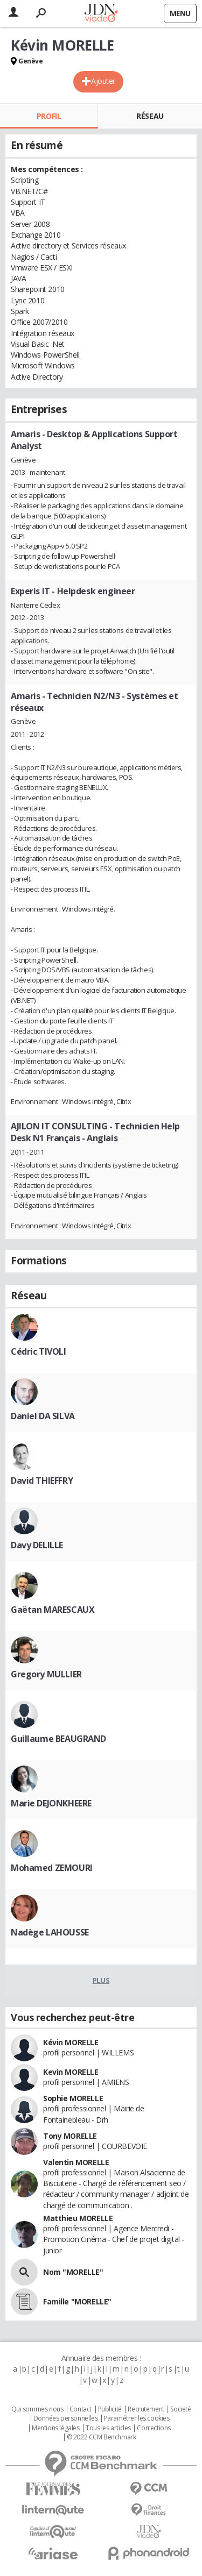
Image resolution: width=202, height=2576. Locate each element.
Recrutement (146, 2409)
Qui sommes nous (37, 2409)
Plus (101, 1980)
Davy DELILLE (37, 1545)
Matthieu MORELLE (78, 2218)
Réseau (149, 116)
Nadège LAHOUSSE (50, 1932)
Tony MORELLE (70, 2136)
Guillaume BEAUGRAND (58, 1739)
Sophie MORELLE (73, 2098)
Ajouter (103, 81)
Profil (49, 116)
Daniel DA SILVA (43, 1416)
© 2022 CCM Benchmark (101, 2437)
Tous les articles (108, 2428)
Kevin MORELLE (71, 2072)
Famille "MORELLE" (77, 2301)
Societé (180, 2409)
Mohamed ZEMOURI (52, 1868)
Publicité (110, 2409)
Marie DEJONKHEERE (51, 1803)
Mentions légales (55, 2428)
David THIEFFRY (42, 1480)
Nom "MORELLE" (73, 2272)
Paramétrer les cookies (137, 2418)
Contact (80, 2409)
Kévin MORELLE (71, 2042)
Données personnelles (65, 2418)
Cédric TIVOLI (38, 1351)
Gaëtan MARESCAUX (52, 1610)
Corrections (153, 2428)
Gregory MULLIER (46, 1674)
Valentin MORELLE (76, 2162)
